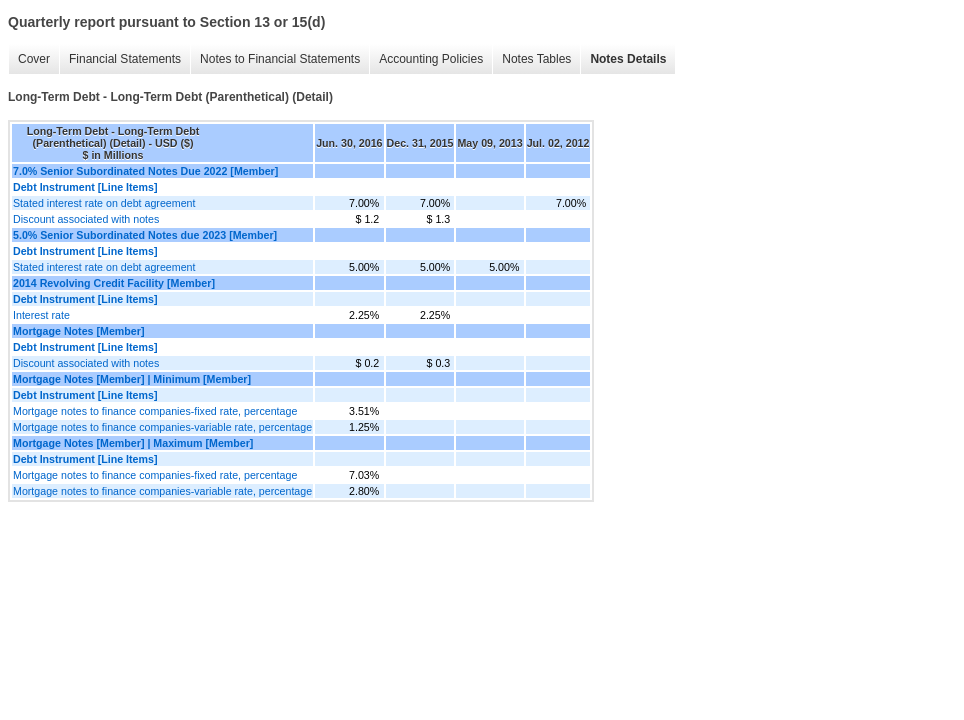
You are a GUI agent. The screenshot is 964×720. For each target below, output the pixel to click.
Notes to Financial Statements (280, 59)
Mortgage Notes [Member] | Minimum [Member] (132, 379)
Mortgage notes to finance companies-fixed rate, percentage (155, 411)
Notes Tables (536, 59)
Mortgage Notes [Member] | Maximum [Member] (133, 443)
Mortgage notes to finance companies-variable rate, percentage (162, 427)
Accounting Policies (431, 59)
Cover (34, 59)
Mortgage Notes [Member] (78, 331)
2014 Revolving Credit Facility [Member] (114, 283)
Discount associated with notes (86, 219)
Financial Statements (125, 59)
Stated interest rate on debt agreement (104, 203)
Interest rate (41, 315)
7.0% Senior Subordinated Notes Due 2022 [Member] (145, 171)
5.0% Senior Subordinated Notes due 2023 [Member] (145, 235)
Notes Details (628, 59)
